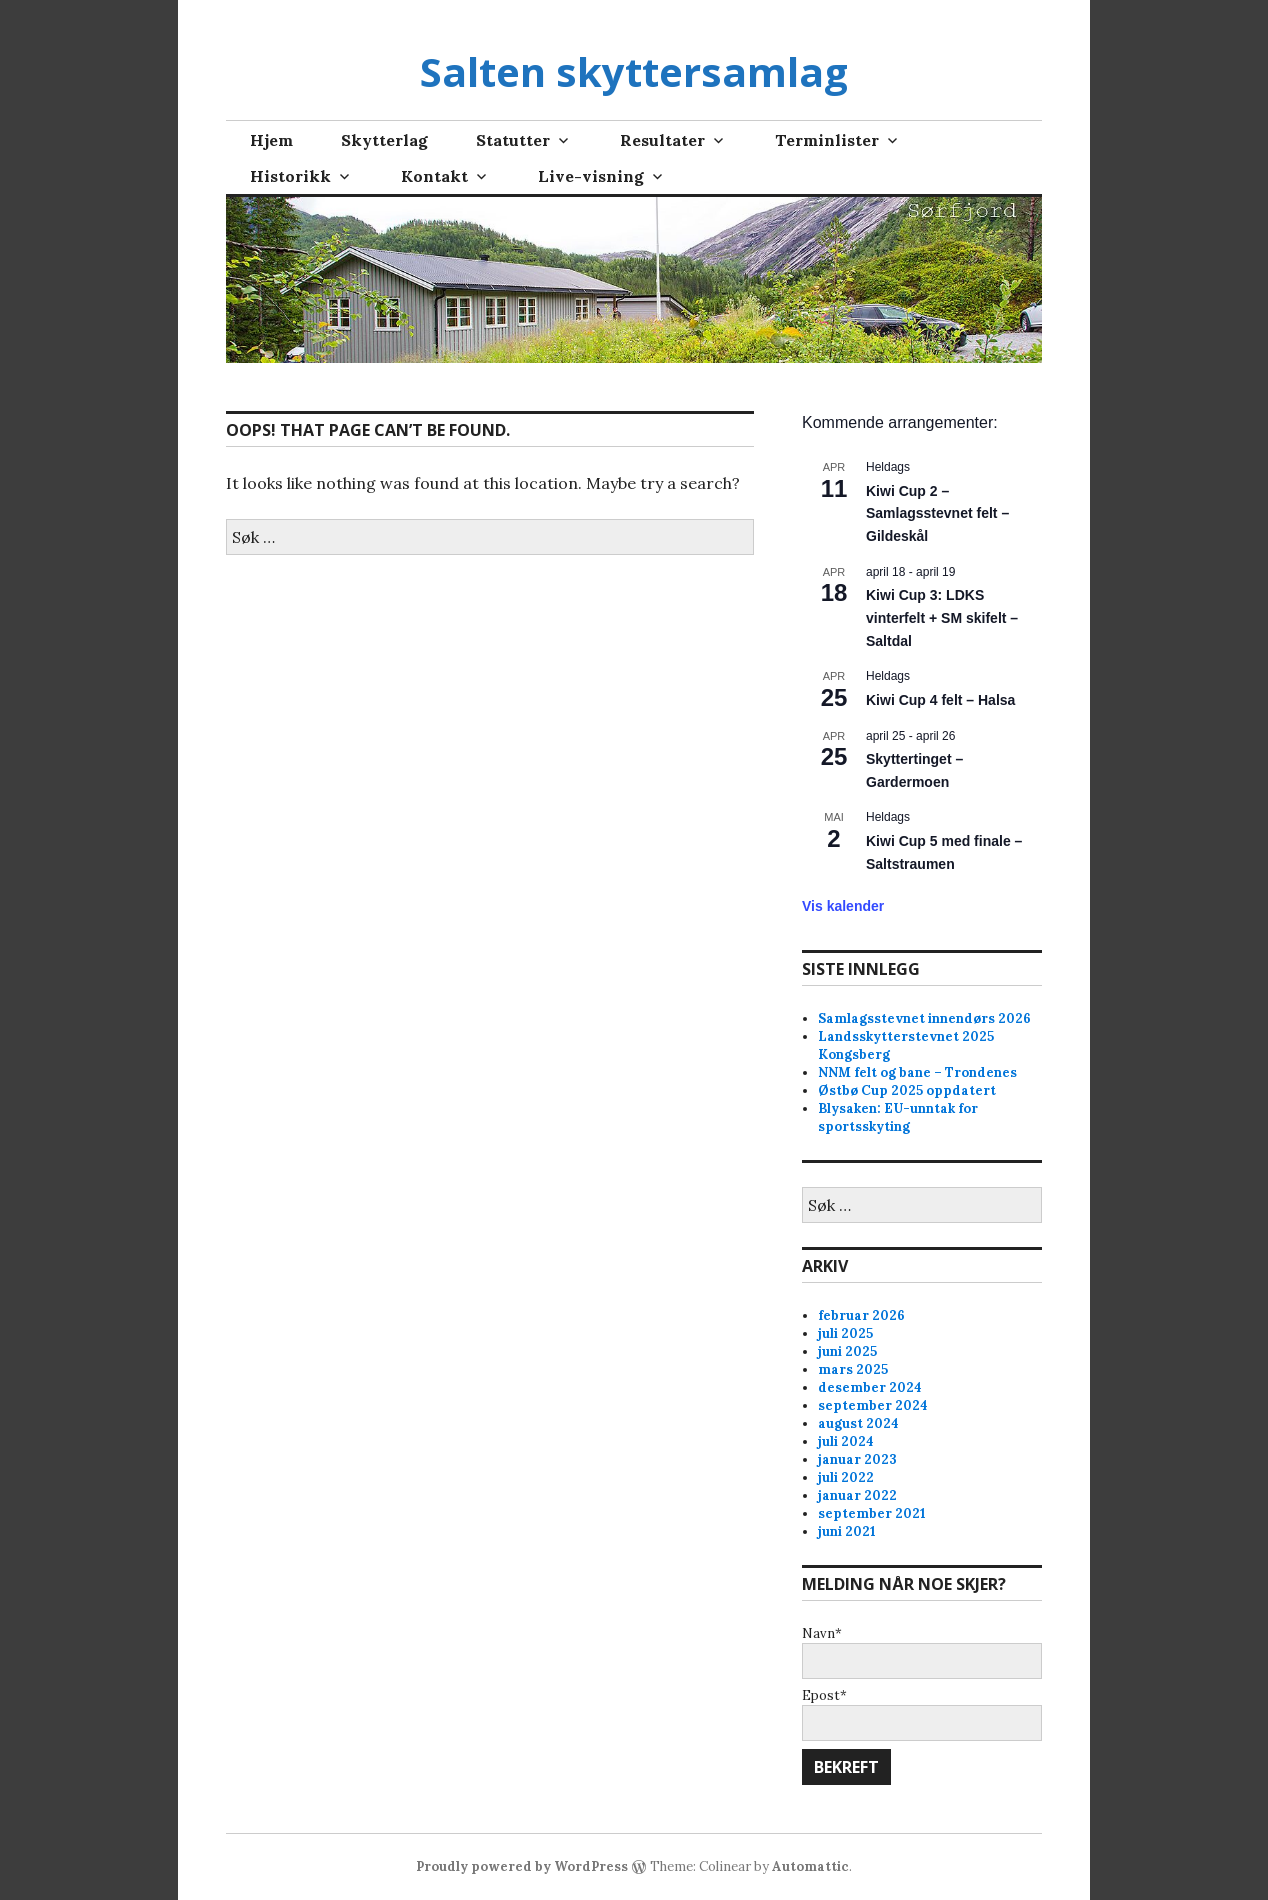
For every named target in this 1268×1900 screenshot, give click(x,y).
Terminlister (827, 140)
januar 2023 (857, 1459)
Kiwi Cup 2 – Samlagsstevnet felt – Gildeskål (937, 513)
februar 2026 (861, 1315)
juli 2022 (846, 1477)
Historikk (290, 176)
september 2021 (872, 1513)
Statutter (513, 140)
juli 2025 (845, 1333)
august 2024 (858, 1423)
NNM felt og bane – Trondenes (917, 1072)
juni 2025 (847, 1351)
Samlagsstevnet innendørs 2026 (924, 1018)
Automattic (810, 1866)
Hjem (271, 140)
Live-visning (591, 176)
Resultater (662, 140)
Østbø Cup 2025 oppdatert (907, 1090)
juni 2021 (847, 1531)
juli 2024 (846, 1441)
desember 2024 (870, 1387)
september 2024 (873, 1405)
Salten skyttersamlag (634, 71)
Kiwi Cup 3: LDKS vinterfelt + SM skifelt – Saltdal (942, 617)
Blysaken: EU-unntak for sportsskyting (898, 1117)
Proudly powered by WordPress (522, 1866)
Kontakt (434, 176)
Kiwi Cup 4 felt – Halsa (940, 700)
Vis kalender (843, 906)
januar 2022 (857, 1495)
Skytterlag (384, 140)
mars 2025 (853, 1369)
